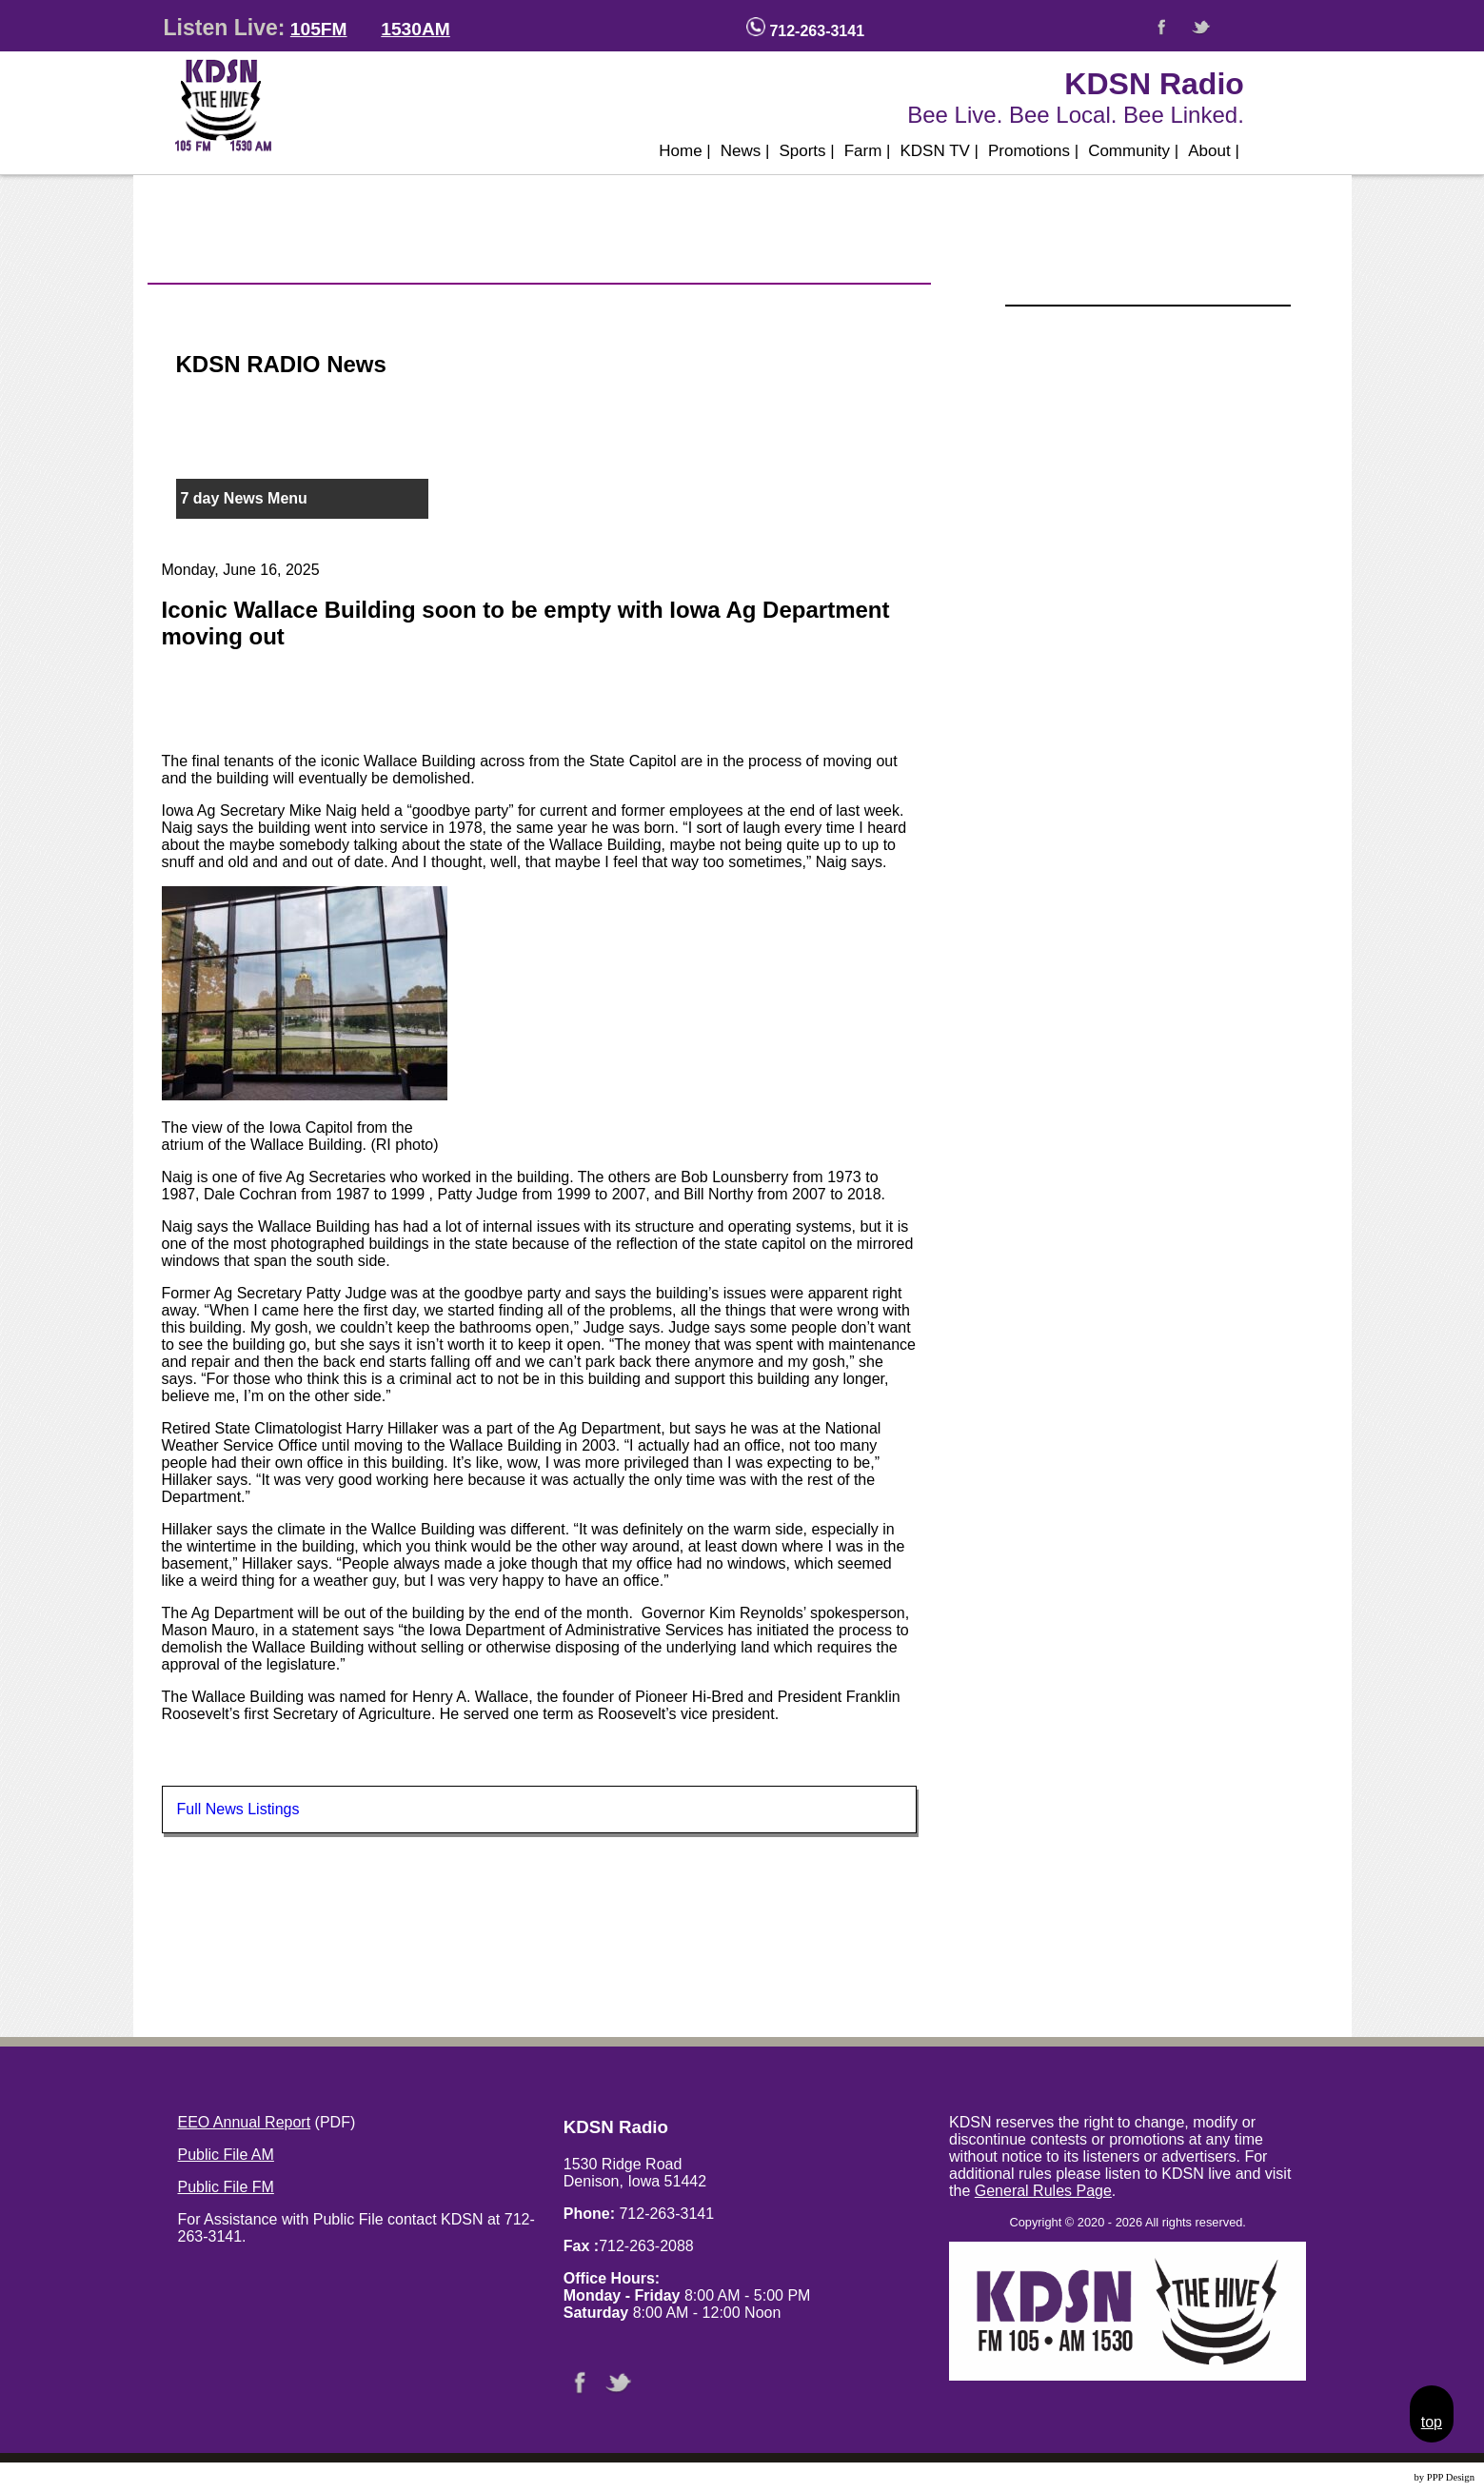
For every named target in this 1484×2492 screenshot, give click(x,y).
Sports (806, 151)
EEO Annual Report (244, 2122)
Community (1133, 151)
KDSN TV (939, 151)
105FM (318, 29)
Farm (867, 151)
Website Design (1380, 2477)
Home (685, 151)
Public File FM (226, 2187)
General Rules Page (1043, 2191)
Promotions (1033, 151)
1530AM (415, 29)
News (745, 151)
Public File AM (226, 2154)
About (1213, 151)
